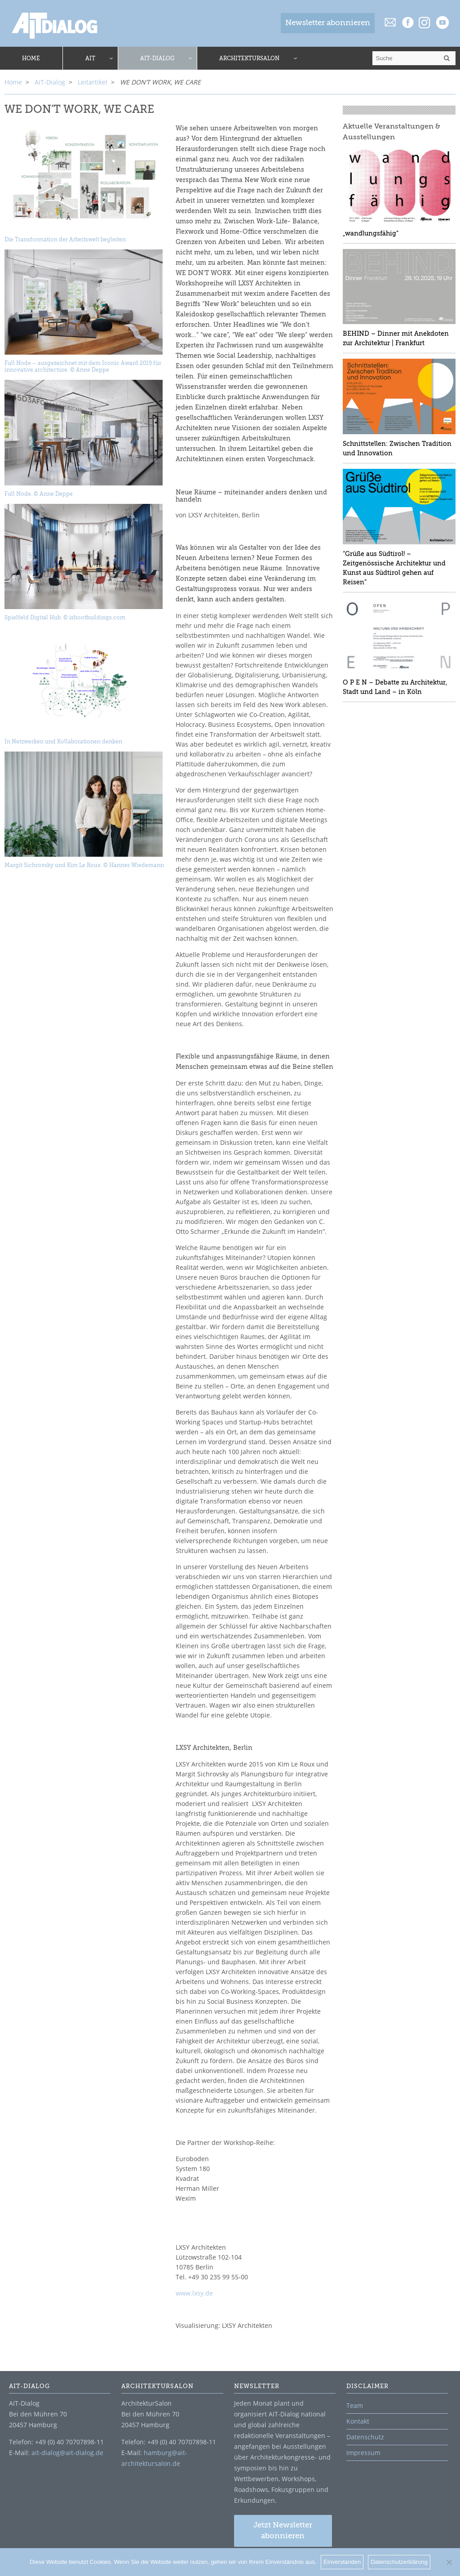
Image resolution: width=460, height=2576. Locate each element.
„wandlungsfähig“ (370, 233)
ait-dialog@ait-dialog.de (67, 2452)
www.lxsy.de (194, 2292)
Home (13, 81)
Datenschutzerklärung (399, 2561)
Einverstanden (342, 2561)
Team (354, 2405)
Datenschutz (365, 2437)
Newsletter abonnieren (327, 23)
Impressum (363, 2452)
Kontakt (357, 2421)
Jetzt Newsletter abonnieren (282, 2531)
